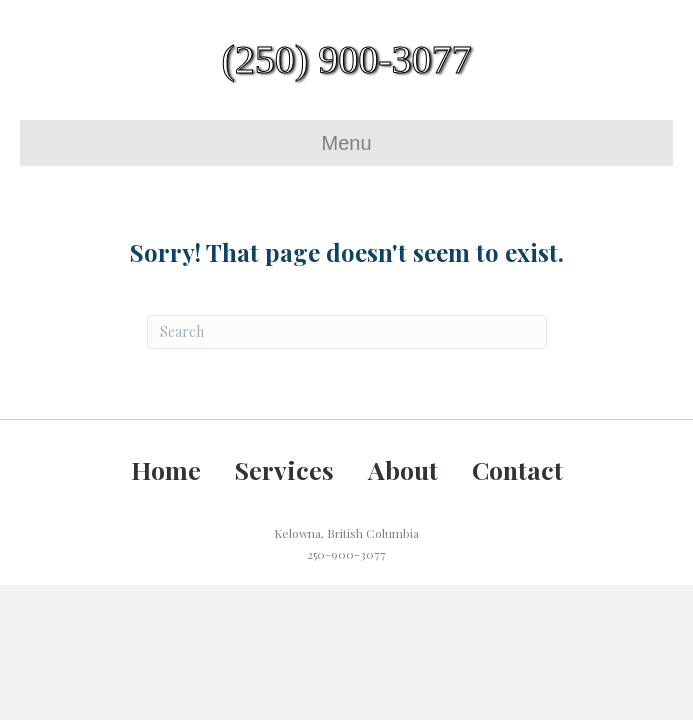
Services (284, 469)
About (403, 469)
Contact (517, 469)
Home (166, 469)
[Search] (347, 332)
